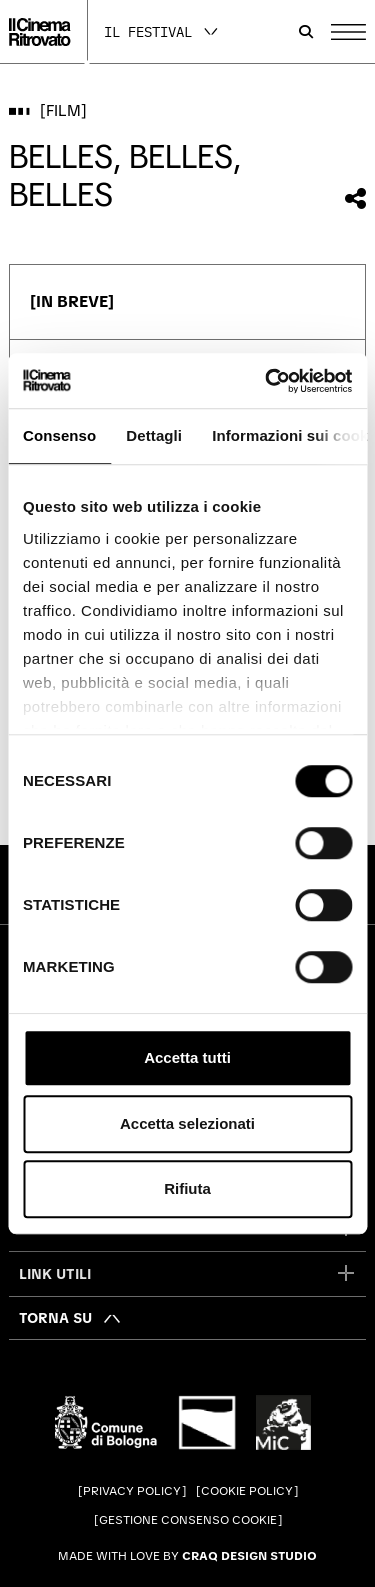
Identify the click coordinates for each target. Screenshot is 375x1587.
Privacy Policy (132, 1491)
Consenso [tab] (59, 435)
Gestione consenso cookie (188, 1520)
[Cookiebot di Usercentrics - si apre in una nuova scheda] (267, 381)
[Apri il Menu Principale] (348, 32)
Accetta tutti (187, 1057)
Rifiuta (187, 1188)
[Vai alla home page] (39, 32)
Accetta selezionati (187, 1123)
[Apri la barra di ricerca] (306, 32)
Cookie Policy (247, 1491)
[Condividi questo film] (355, 198)
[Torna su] (70, 1318)
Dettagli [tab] (154, 435)
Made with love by (187, 1556)
